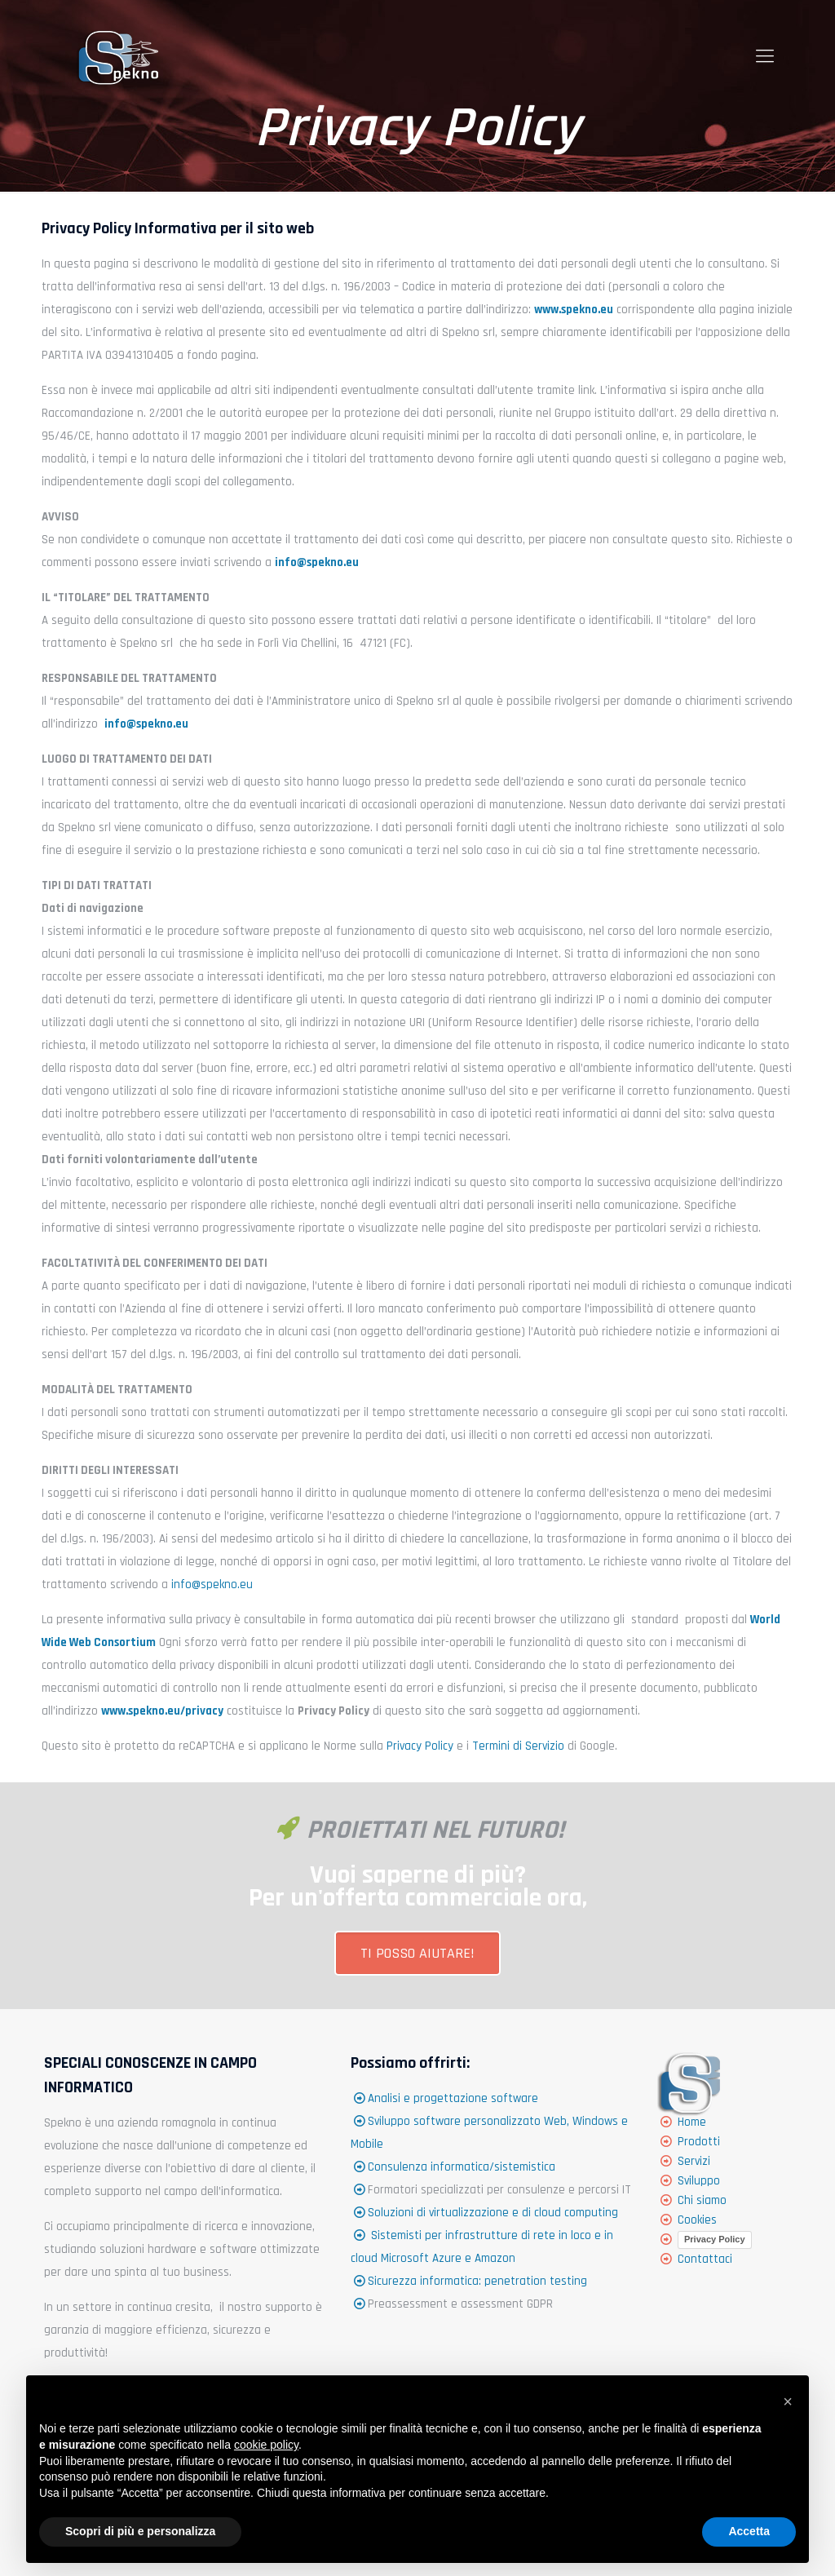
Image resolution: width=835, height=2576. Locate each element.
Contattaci (705, 2259)
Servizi (694, 2161)
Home (692, 2122)
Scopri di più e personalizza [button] (140, 2531)
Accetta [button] (749, 2531)
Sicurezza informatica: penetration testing (477, 2281)
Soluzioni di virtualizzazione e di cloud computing (493, 2212)
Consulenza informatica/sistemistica (461, 2167)
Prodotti (699, 2141)
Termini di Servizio (518, 1746)
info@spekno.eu (212, 1584)
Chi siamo (702, 2200)
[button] (788, 2401)
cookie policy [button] (266, 2444)
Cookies (697, 2220)
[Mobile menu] (765, 57)
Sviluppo (699, 2181)
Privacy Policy (420, 1746)
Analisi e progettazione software (453, 2098)
